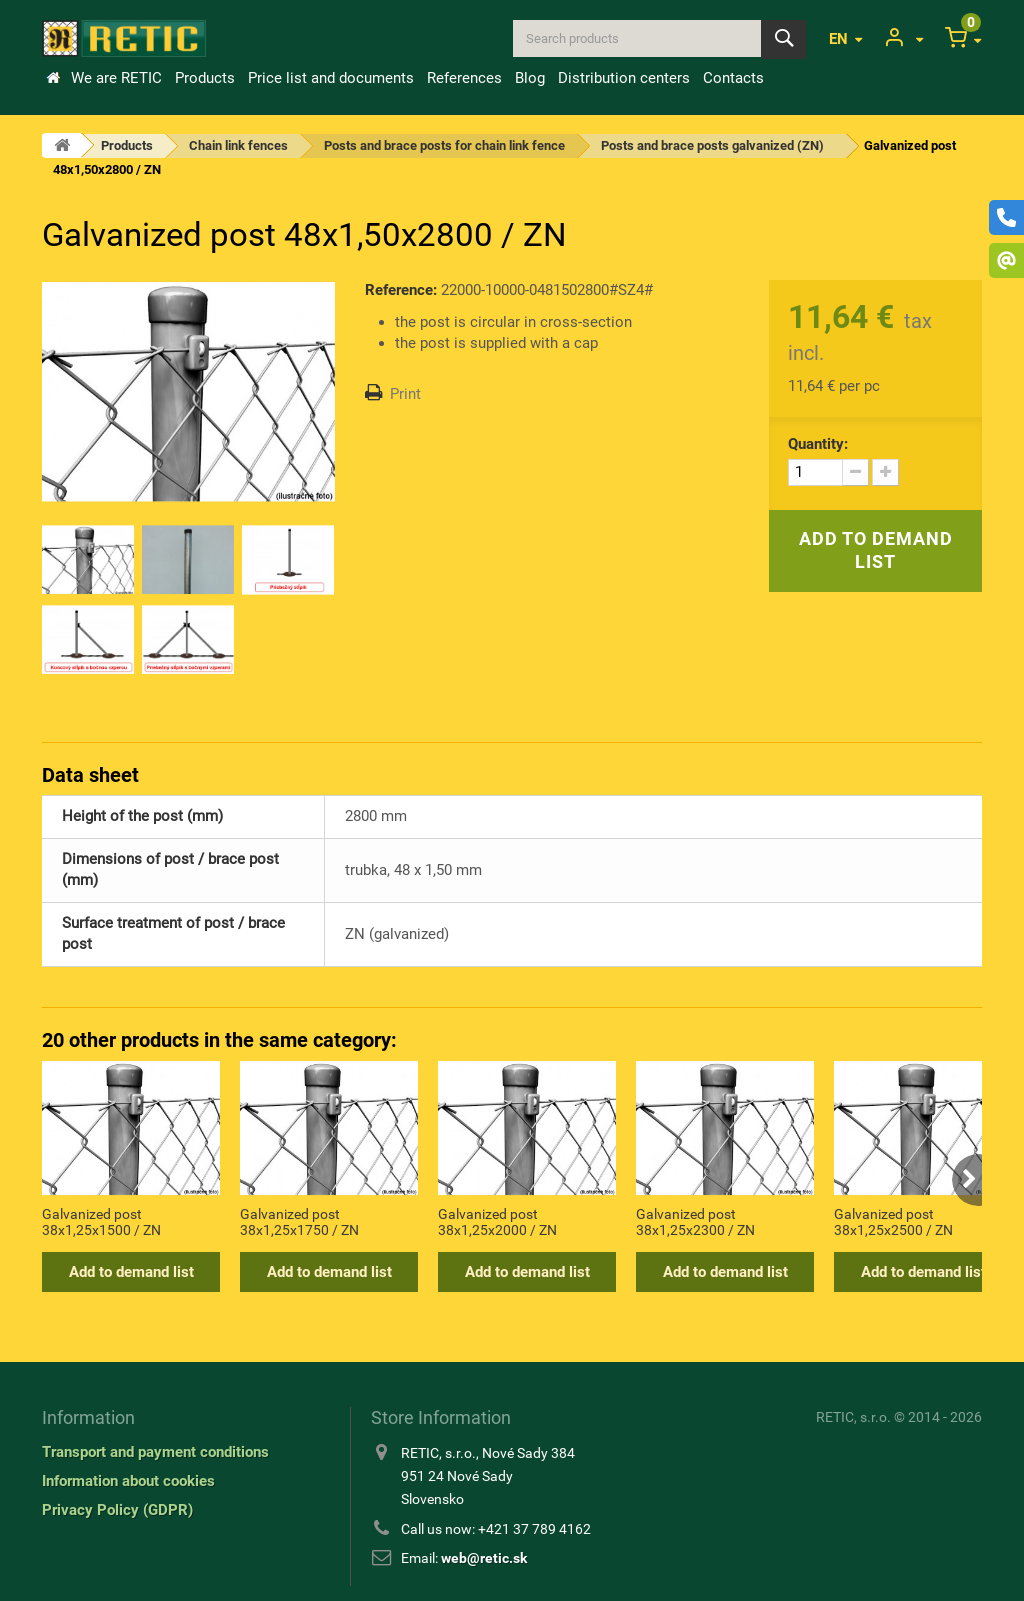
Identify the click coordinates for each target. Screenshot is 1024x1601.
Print (405, 394)
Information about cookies (128, 1481)
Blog (530, 78)
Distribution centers (624, 78)
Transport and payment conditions (155, 1452)
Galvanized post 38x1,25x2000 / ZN (497, 1222)
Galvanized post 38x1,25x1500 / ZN (101, 1222)
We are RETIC (116, 78)
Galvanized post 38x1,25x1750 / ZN (299, 1222)
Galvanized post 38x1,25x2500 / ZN (893, 1222)
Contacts (733, 78)
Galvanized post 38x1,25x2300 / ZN (695, 1222)
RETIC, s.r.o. (853, 1417)
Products (205, 78)
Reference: (401, 290)
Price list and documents (331, 78)
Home (53, 78)
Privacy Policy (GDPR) (117, 1510)
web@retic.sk (484, 1558)
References (464, 78)
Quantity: (818, 444)
